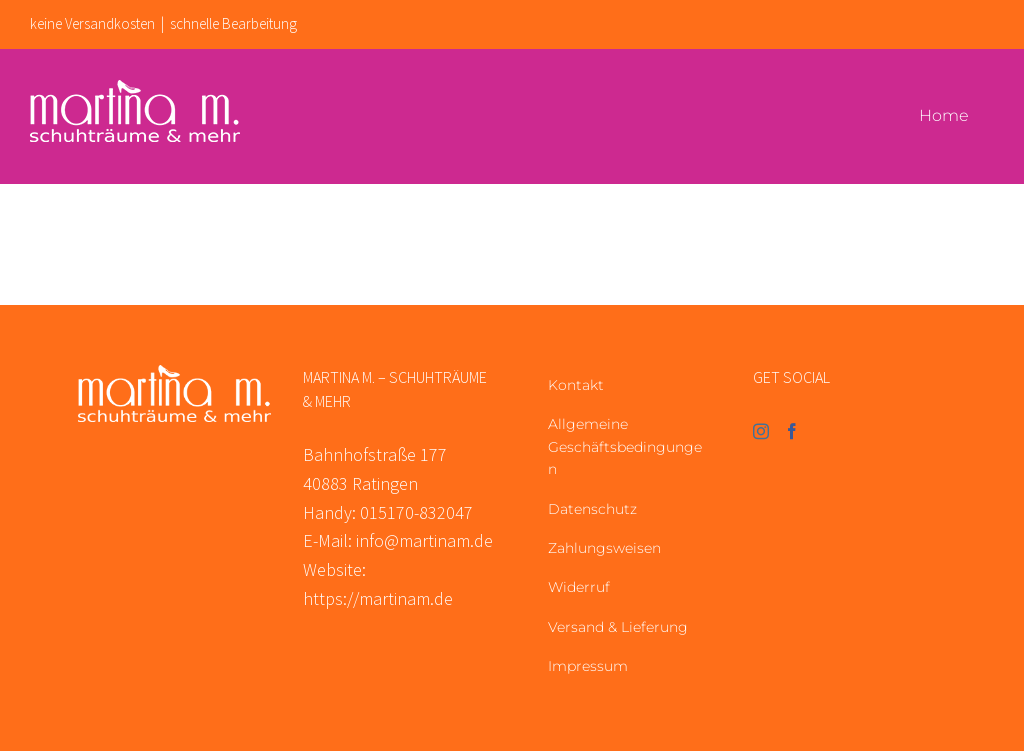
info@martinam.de (424, 540)
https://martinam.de (378, 598)
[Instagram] (761, 431)
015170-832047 (416, 512)
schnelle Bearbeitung (233, 23)
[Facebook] (792, 431)
